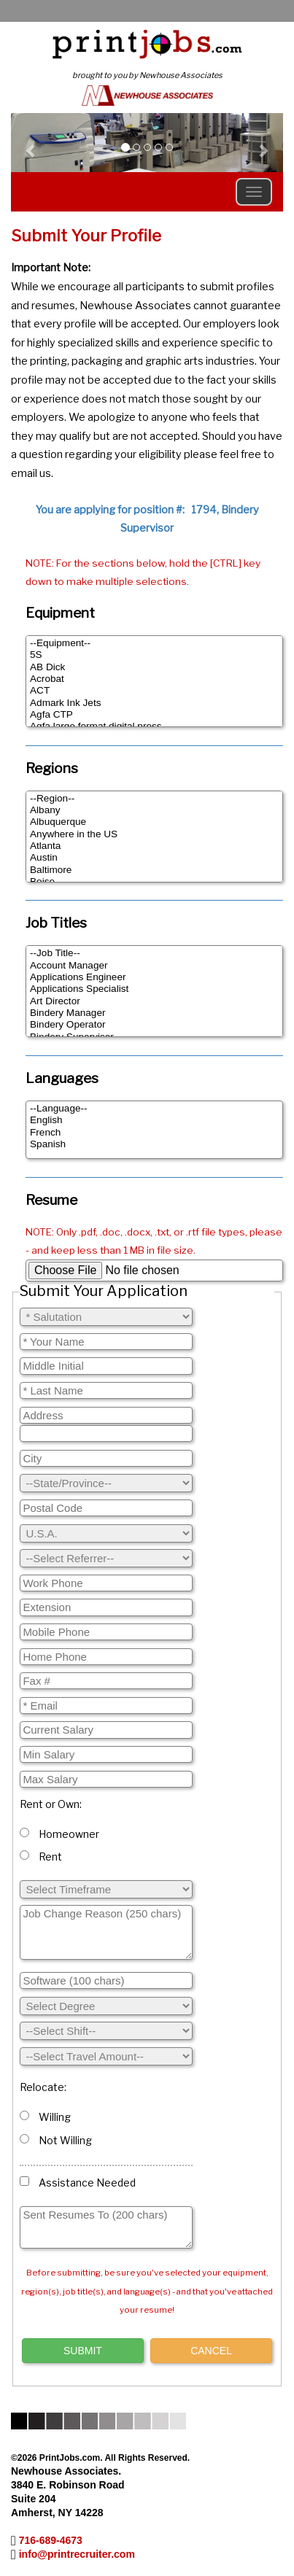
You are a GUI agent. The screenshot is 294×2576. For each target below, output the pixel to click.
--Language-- (154, 1108)
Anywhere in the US (154, 834)
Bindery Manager (154, 1013)
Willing (45, 2117)
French (154, 1132)
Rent (41, 1856)
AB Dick (154, 667)
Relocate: (43, 2087)
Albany (154, 810)
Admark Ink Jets (154, 703)
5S (154, 655)
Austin (154, 858)
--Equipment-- (154, 643)
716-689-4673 (50, 2540)
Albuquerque (154, 822)
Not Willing (56, 2140)
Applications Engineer (154, 977)
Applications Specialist (154, 989)
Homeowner (59, 1834)
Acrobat (154, 679)
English (154, 1120)
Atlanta (154, 846)
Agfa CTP (154, 715)
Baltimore (154, 870)
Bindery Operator (154, 1025)
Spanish (154, 1144)
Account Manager (154, 965)
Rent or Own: (51, 1804)
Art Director (154, 1001)
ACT (154, 691)
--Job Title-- (154, 953)
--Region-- (154, 798)
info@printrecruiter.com (77, 2554)
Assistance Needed (78, 2182)
